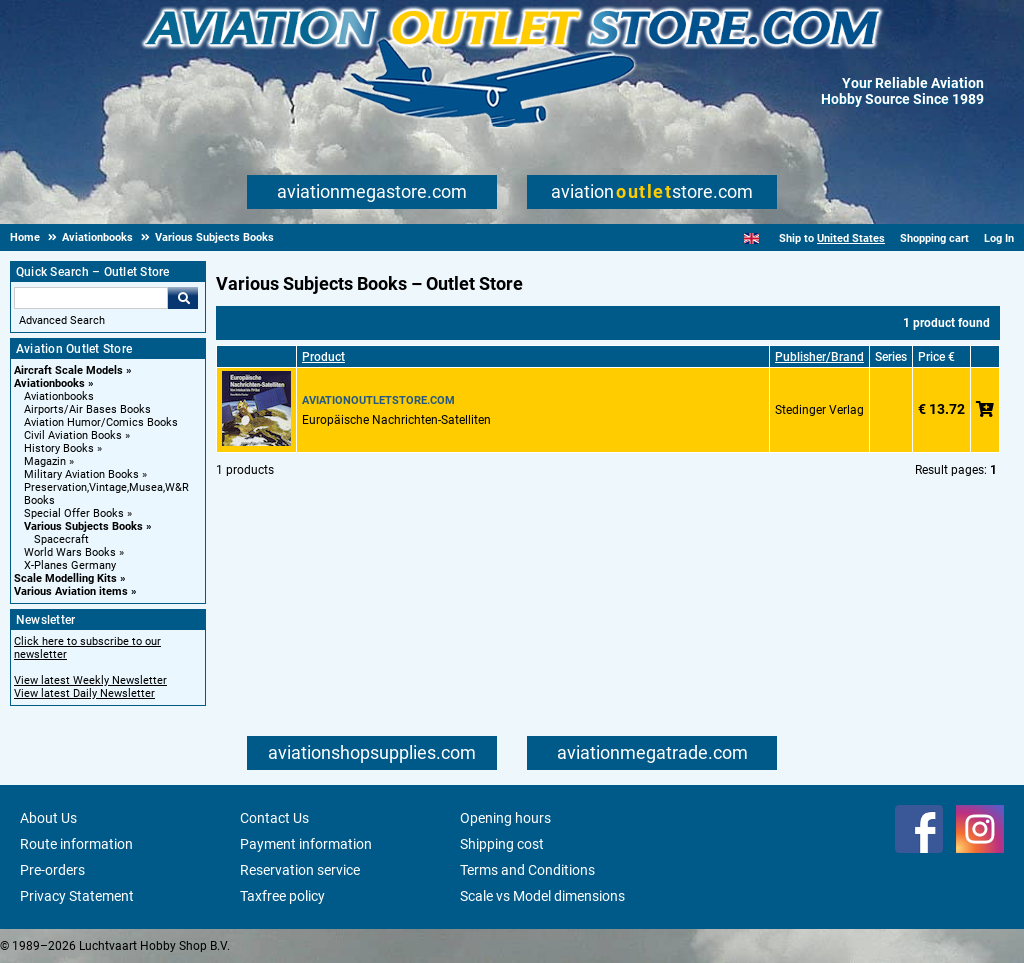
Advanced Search (62, 320)
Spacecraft (61, 539)
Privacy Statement (77, 896)
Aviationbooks (49, 383)
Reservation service (300, 870)
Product (323, 357)
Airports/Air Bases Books (87, 409)
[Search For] (91, 298)
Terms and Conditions (527, 870)
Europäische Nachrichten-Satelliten (396, 420)
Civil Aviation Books (73, 435)
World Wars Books (70, 552)
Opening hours (505, 818)
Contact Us (274, 818)
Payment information (306, 844)
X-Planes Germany (70, 565)
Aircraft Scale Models (68, 370)
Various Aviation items (71, 591)
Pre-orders (52, 870)
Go (183, 298)
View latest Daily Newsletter (84, 693)
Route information (76, 844)
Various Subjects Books (83, 526)
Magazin (45, 461)
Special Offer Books (74, 513)
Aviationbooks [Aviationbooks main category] (59, 396)
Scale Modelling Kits (65, 578)
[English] (751, 238)
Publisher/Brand (819, 357)
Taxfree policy (282, 896)
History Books (59, 448)
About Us (48, 818)
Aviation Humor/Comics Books (101, 422)
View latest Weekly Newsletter (90, 680)
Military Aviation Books (81, 474)
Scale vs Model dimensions (542, 896)
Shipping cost (502, 844)
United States (851, 238)
